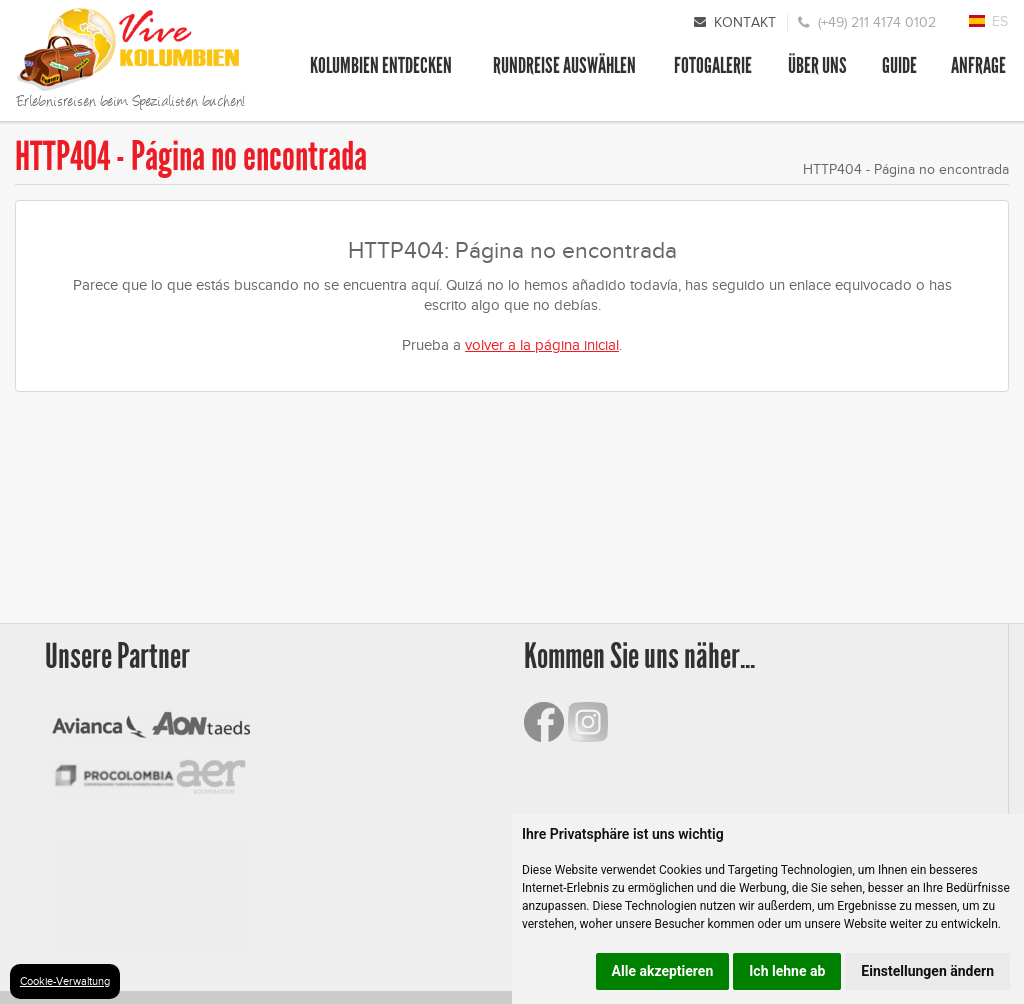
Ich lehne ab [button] (787, 971)
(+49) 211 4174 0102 (877, 22)
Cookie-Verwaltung (65, 981)
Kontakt (745, 22)
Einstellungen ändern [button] (927, 971)
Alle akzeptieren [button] (663, 971)
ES (1000, 21)
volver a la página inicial (542, 345)
